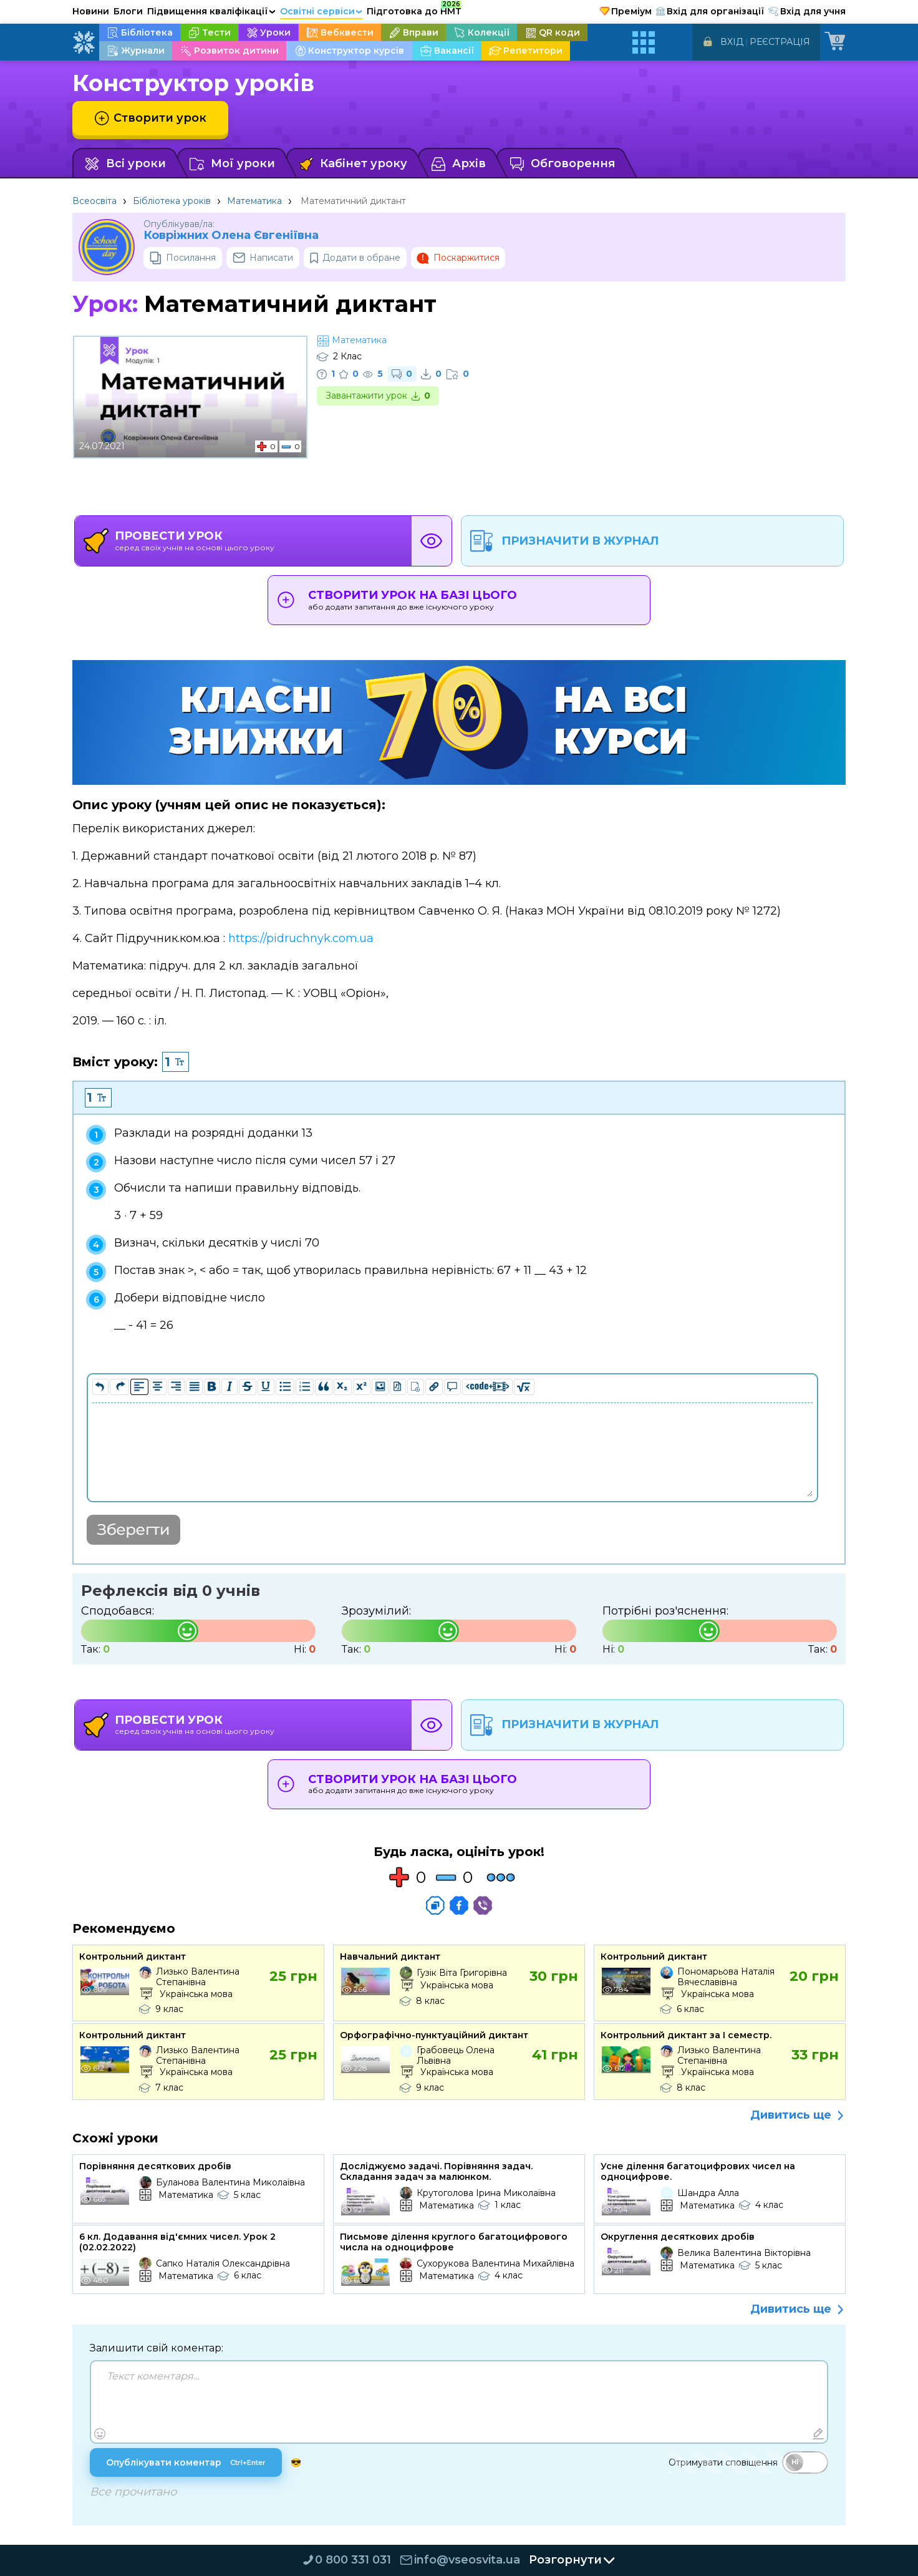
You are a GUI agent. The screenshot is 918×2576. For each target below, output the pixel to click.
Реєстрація (780, 41)
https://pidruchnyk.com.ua (301, 938)
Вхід (731, 41)
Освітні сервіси (321, 11)
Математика (254, 201)
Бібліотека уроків (172, 201)
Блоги (128, 11)
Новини (90, 11)
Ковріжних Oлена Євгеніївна (231, 235)
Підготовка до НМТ (414, 9)
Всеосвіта (94, 201)
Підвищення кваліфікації (211, 11)
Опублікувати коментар (187, 2463)
